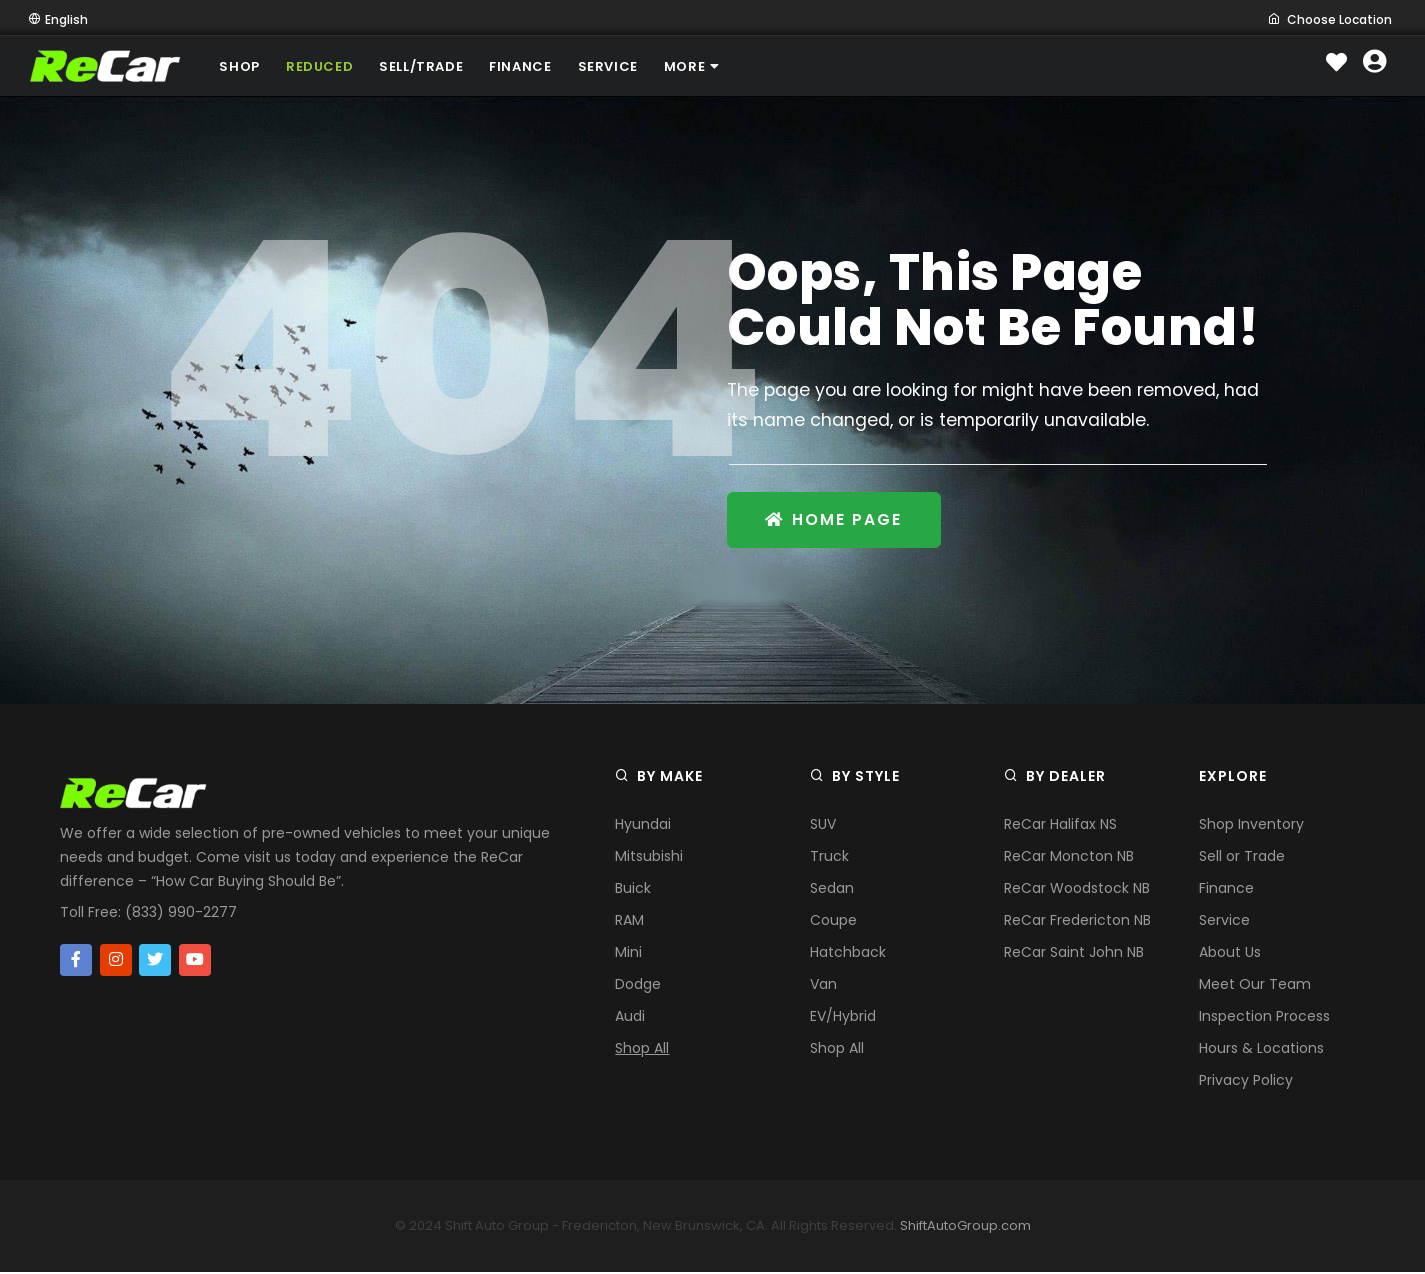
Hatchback (848, 954)
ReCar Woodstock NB (1077, 890)
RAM (629, 922)
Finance (1226, 890)
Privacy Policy (1246, 1082)
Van (823, 986)
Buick (633, 890)
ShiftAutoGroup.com (965, 1227)
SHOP (242, 66)
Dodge (638, 986)
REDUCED (325, 66)
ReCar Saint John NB (1074, 954)
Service (1224, 922)
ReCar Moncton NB (1069, 858)
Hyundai (643, 826)
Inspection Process (1264, 1018)
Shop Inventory (1251, 826)
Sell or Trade (1242, 858)
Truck (829, 858)
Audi (630, 1018)
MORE (716, 66)
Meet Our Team (1255, 986)
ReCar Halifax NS (1060, 826)
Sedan (832, 890)
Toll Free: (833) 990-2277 (148, 914)
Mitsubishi (649, 858)
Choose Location (1330, 19)
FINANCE (534, 66)
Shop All (642, 1050)
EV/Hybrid (843, 1018)
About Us (1230, 954)
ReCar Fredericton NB (1077, 922)
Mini (628, 954)
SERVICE (626, 66)
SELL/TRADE (431, 66)
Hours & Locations (1261, 1050)
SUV (823, 826)
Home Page (836, 520)
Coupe (833, 922)
